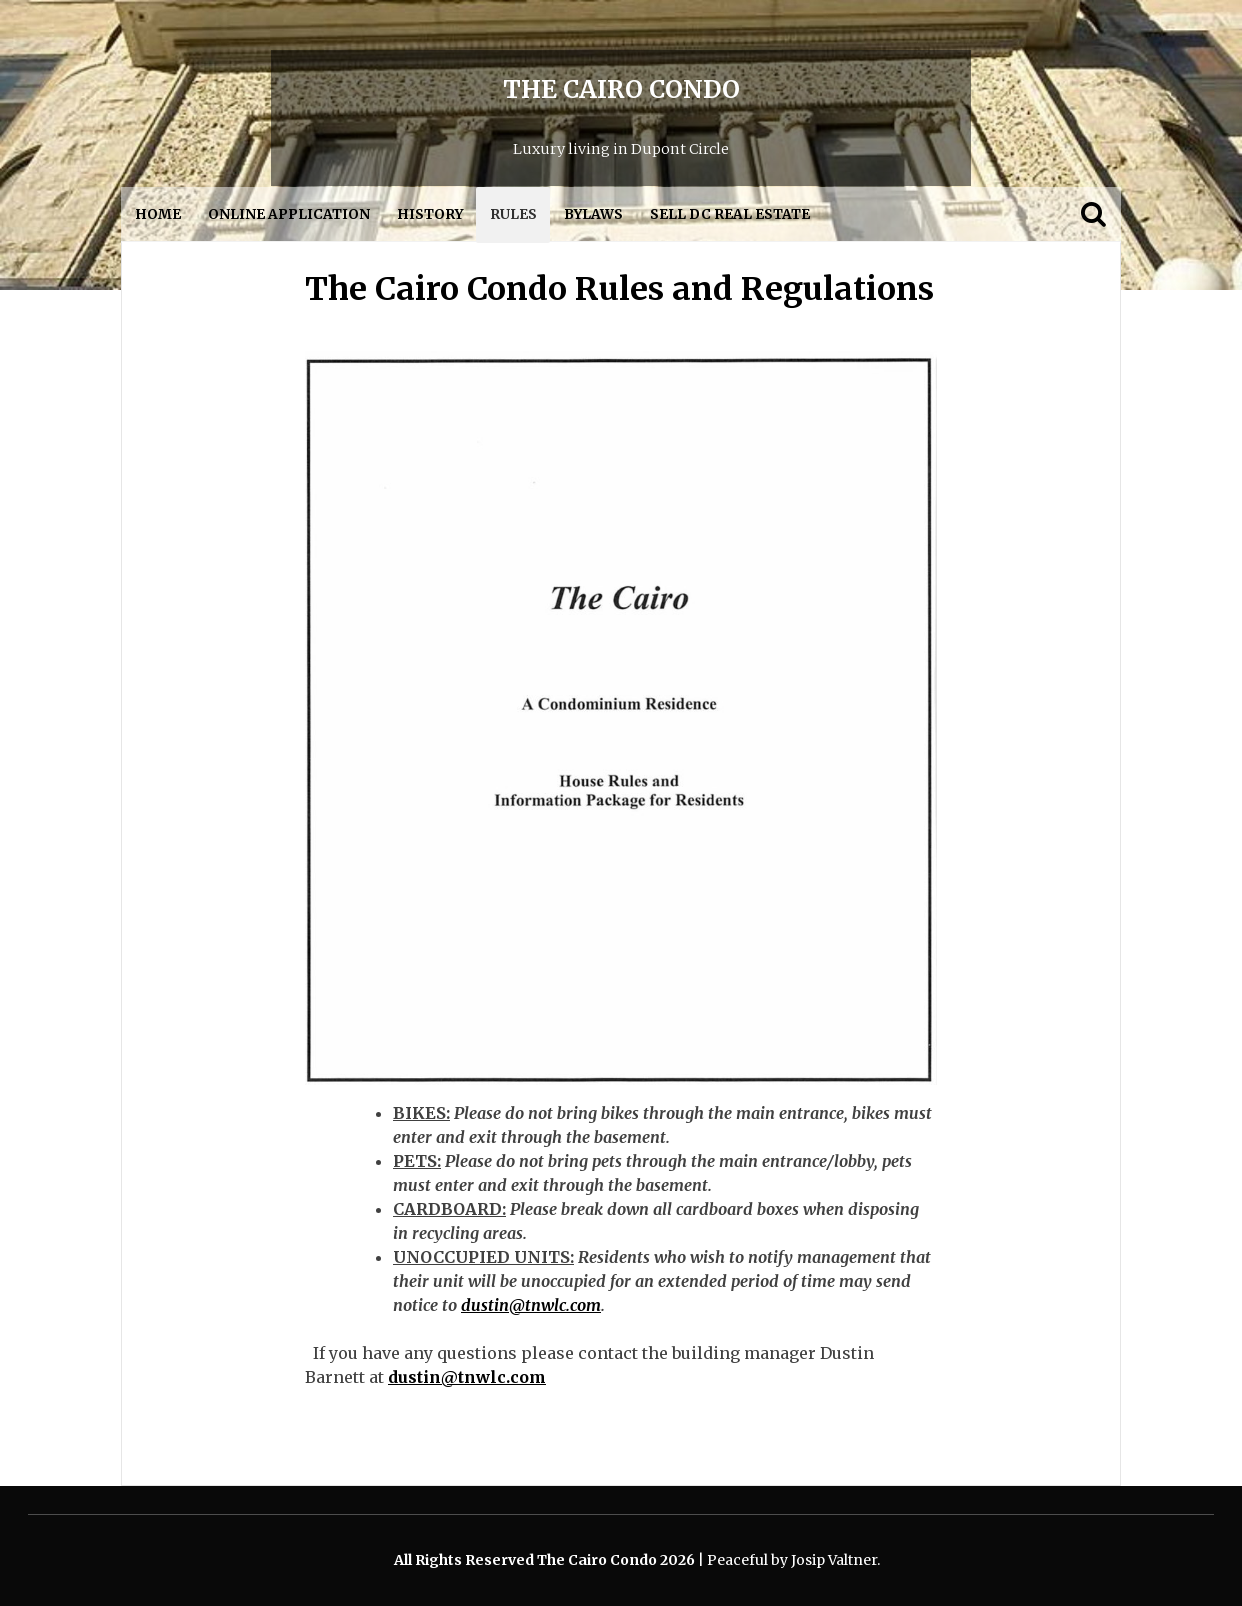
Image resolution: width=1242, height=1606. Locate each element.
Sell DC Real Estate (730, 214)
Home (158, 214)
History (430, 214)
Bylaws (593, 214)
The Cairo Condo (621, 89)
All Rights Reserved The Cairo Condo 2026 (546, 1560)
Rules (513, 214)
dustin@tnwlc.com (531, 1305)
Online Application (289, 214)
